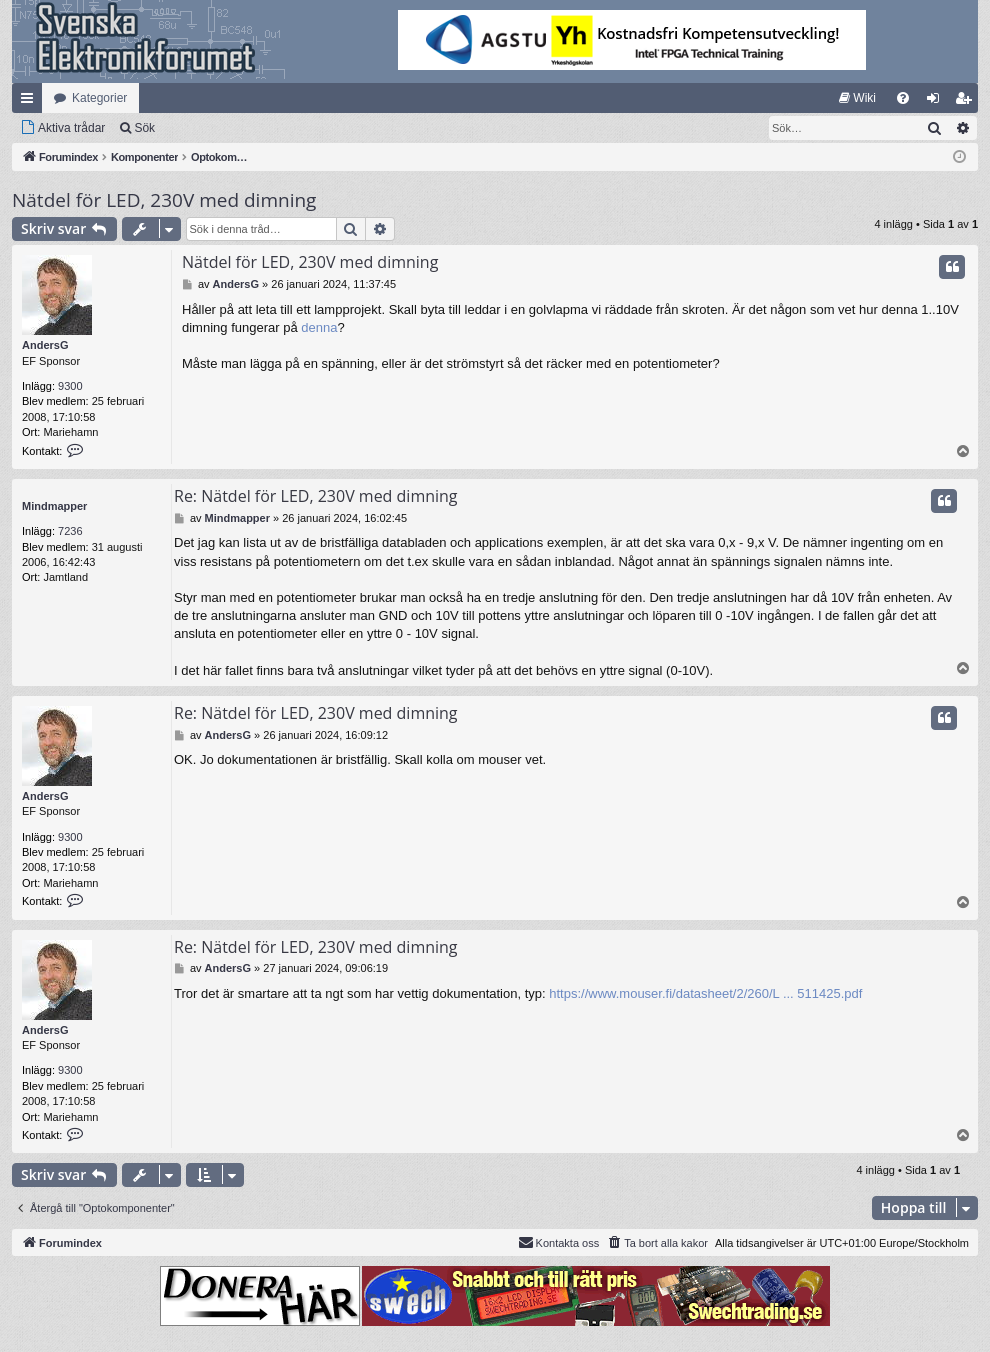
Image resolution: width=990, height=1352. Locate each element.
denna (319, 327)
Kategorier (99, 98)
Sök (144, 128)
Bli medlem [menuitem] (967, 102)
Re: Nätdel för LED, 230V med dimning (316, 496)
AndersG (45, 345)
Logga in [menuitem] (937, 102)
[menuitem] (857, 98)
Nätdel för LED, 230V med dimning (164, 200)
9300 (70, 386)
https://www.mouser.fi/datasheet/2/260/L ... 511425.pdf (705, 993)
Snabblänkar (31, 102)
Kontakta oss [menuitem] (559, 1242)
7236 (70, 531)
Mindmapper (54, 506)
